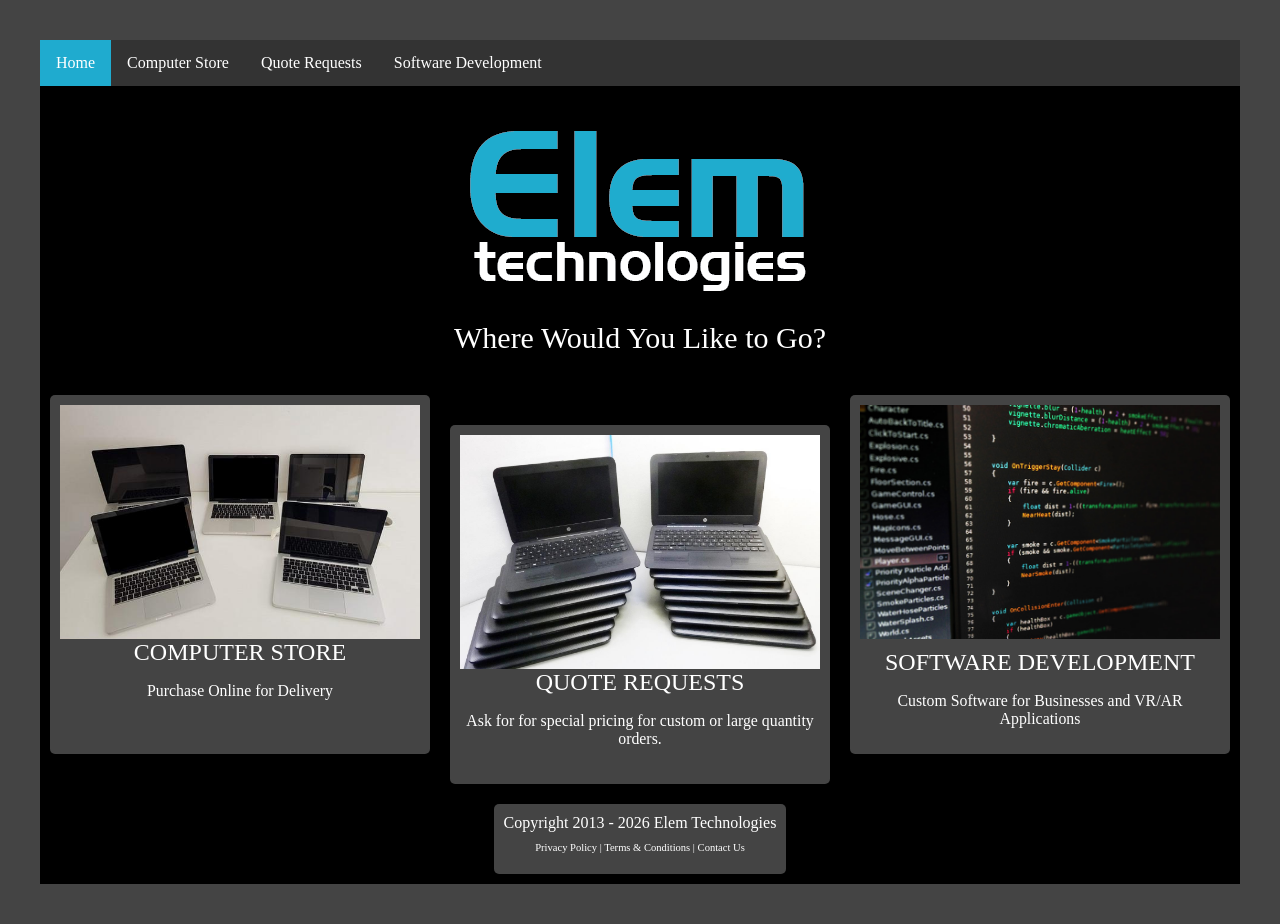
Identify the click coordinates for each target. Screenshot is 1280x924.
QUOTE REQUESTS (640, 591)
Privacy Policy (566, 847)
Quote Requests (311, 62)
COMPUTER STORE (240, 552)
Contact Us (721, 847)
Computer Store (178, 62)
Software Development (468, 62)
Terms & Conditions (647, 847)
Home (75, 62)
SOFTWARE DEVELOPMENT (1040, 566)
